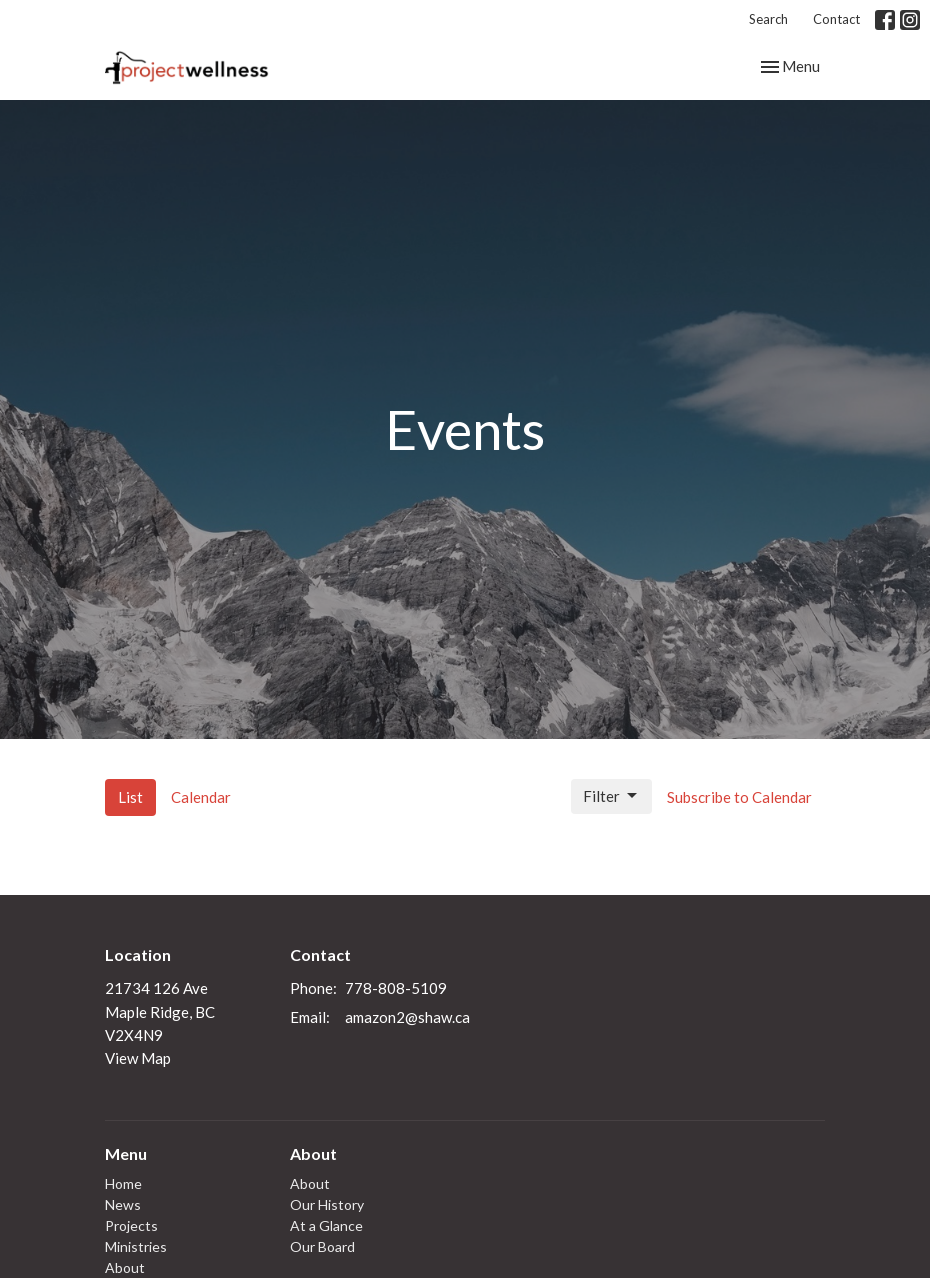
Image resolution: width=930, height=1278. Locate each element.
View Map (138, 1058)
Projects (131, 1225)
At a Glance (326, 1225)
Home (123, 1183)
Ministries (136, 1246)
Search (768, 19)
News (123, 1204)
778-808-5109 (396, 988)
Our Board (322, 1246)
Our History (327, 1204)
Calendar (201, 797)
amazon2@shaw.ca (407, 1017)
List (130, 797)
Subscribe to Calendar (739, 797)
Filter (611, 796)
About (125, 1267)
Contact (836, 19)
